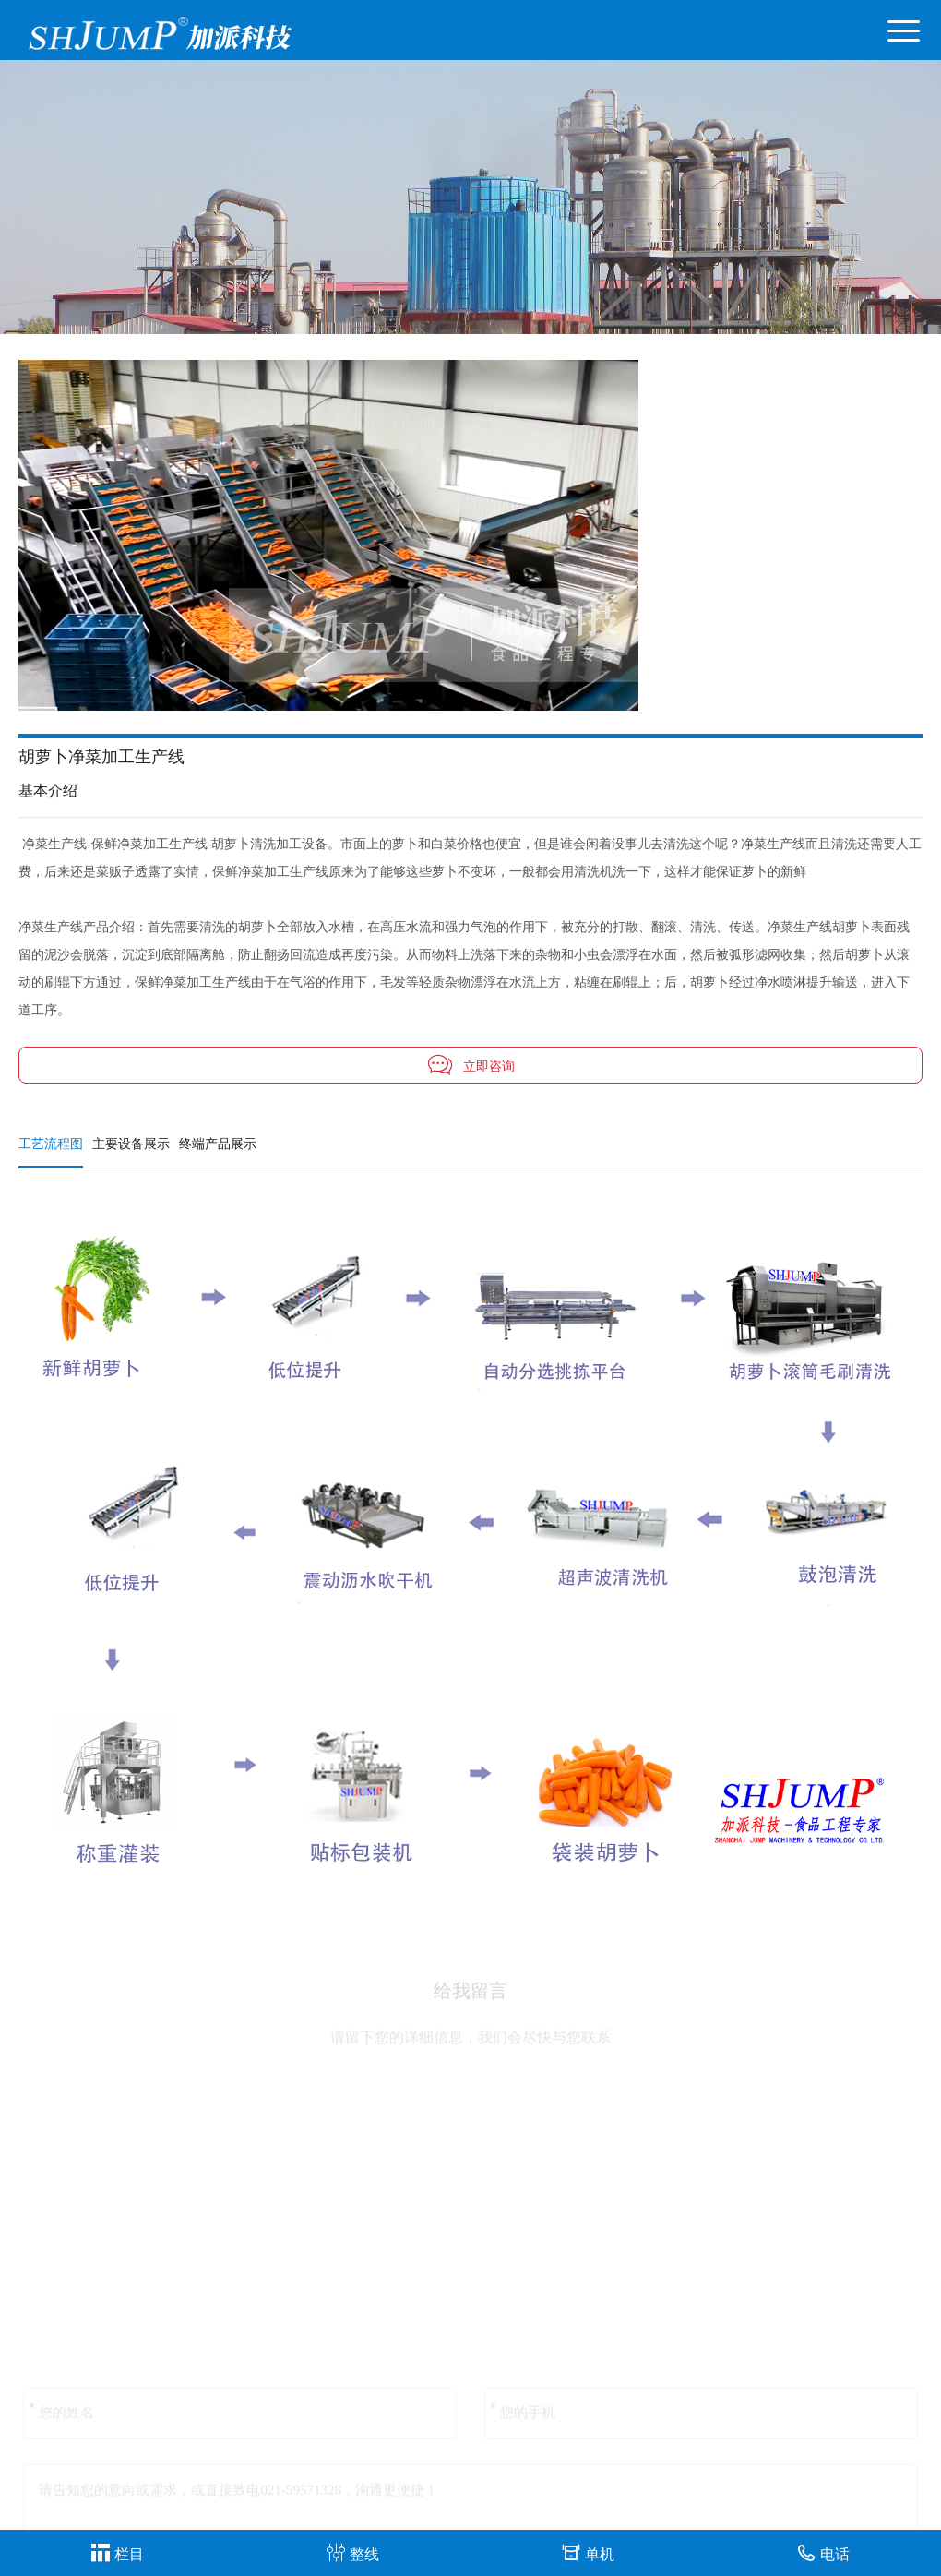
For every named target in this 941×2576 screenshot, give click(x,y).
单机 (588, 2552)
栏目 (117, 2552)
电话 (823, 2552)
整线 (353, 2552)
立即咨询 (470, 1065)
